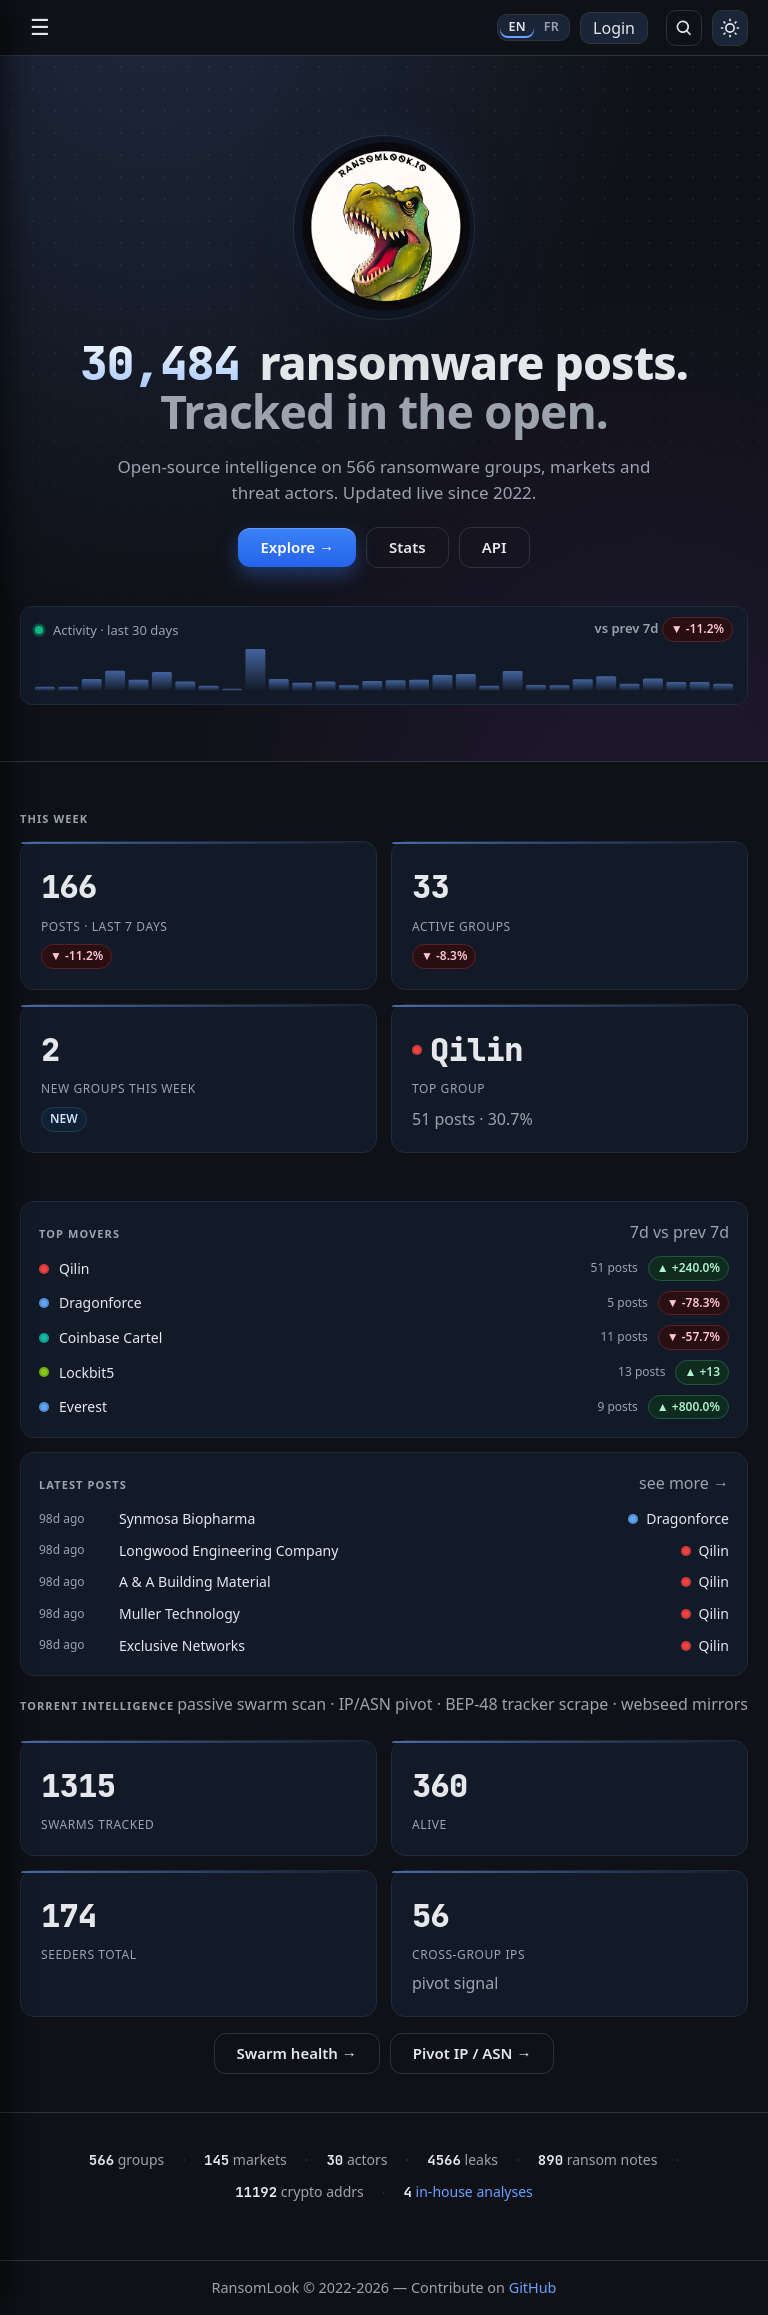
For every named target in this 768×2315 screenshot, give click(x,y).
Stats (407, 547)
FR (551, 26)
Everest (83, 1406)
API (494, 547)
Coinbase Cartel (110, 1337)
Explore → (297, 547)
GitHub (533, 2287)
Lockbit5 (86, 1372)
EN (516, 26)
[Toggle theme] (730, 28)
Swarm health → (297, 2053)
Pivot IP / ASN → (472, 2053)
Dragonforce (100, 1302)
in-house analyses (468, 2191)
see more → (684, 1483)
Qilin (74, 1268)
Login (614, 28)
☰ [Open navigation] (40, 27)
